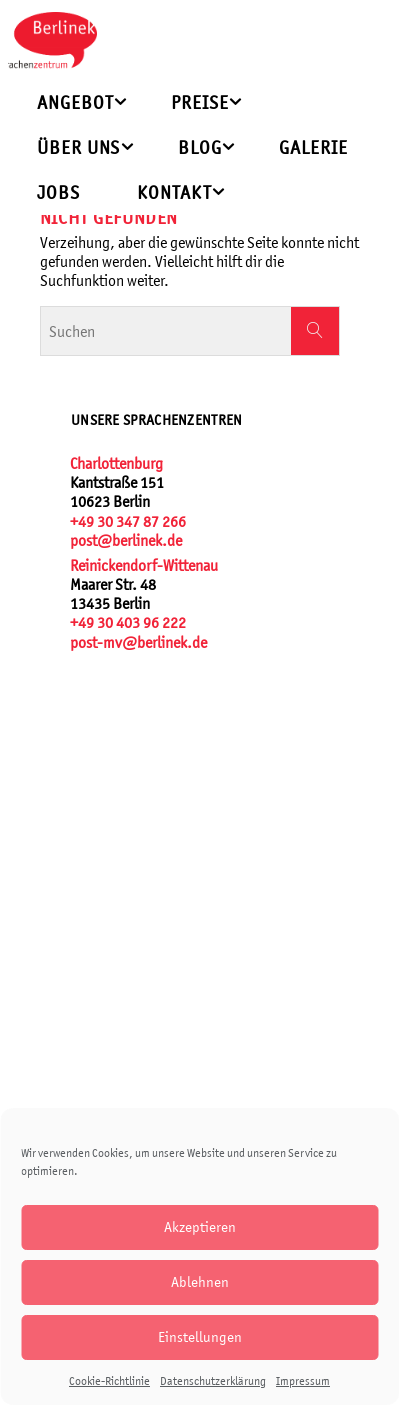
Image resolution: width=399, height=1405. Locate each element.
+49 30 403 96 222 (128, 622)
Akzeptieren (200, 1226)
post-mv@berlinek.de (138, 642)
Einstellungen (200, 1336)
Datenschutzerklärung (213, 1381)
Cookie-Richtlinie (109, 1381)
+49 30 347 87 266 (128, 521)
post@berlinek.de (126, 540)
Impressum (303, 1381)
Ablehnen (200, 1281)
